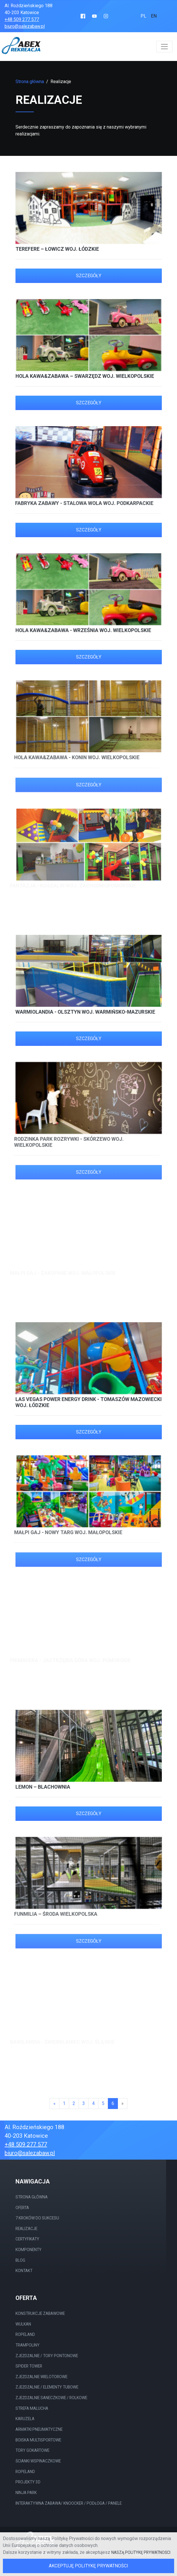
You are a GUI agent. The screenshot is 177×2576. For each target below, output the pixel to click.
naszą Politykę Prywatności (140, 2552)
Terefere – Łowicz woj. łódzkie (57, 249)
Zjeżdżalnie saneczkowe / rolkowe (51, 2397)
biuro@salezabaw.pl (25, 26)
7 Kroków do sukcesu (37, 2218)
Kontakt (23, 2270)
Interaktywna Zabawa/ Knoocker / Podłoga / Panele (68, 2503)
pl (143, 16)
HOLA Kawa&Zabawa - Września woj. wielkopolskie (79, 630)
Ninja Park (26, 2492)
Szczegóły (88, 275)
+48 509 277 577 (22, 19)
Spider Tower (28, 2366)
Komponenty (28, 2249)
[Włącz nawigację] (164, 46)
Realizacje (26, 2228)
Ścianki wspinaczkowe (38, 2461)
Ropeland (25, 2334)
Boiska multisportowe (38, 2440)
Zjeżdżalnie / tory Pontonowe (46, 2355)
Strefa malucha (31, 2408)
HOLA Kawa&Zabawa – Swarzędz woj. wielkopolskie (83, 376)
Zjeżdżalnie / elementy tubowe (46, 2387)
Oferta (22, 2207)
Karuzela (24, 2418)
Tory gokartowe (32, 2450)
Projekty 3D (27, 2482)
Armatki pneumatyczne (39, 2429)
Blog (20, 2260)
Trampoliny (27, 2345)
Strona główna (29, 81)
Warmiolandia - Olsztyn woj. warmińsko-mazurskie (81, 1012)
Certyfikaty (27, 2239)
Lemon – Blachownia (38, 1787)
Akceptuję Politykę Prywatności (88, 2566)
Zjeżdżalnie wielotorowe (41, 2376)
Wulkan (23, 2324)
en (154, 16)
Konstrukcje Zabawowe (40, 2313)
